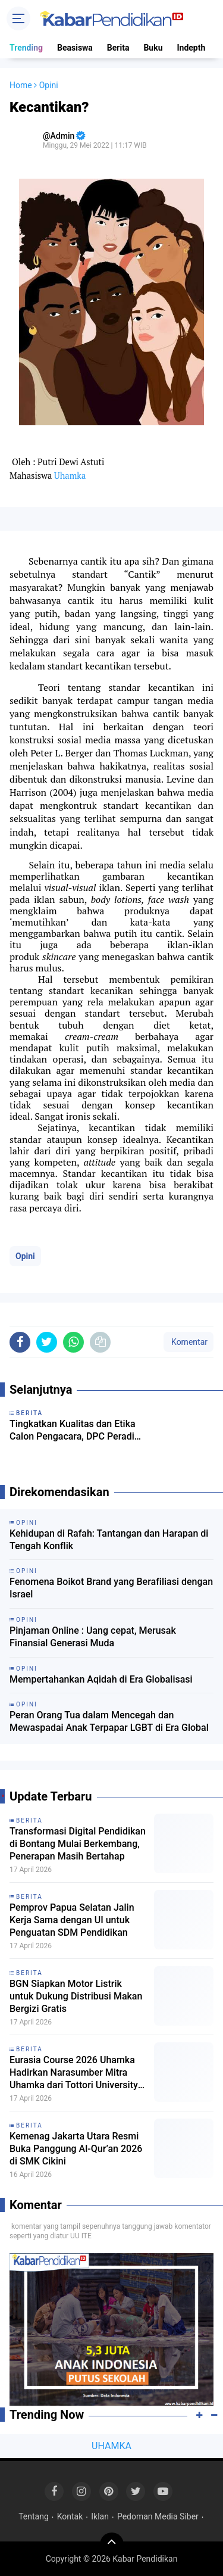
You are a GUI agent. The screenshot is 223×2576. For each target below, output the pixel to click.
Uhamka (70, 475)
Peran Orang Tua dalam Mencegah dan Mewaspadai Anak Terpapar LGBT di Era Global (109, 1721)
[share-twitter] (46, 1342)
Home (21, 85)
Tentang (33, 2516)
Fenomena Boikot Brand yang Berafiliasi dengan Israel (111, 1588)
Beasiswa (75, 47)
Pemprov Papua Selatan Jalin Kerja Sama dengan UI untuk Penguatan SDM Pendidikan (72, 1920)
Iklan (100, 2516)
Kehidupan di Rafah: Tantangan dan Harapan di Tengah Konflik (109, 1540)
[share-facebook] (20, 1342)
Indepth (191, 47)
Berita (118, 47)
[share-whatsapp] (73, 1342)
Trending (26, 47)
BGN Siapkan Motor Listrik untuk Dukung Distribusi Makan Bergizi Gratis (76, 1996)
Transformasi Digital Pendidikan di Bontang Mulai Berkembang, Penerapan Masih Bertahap (78, 1844)
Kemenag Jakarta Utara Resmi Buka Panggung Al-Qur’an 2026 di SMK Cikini (76, 2148)
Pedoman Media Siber (158, 2516)
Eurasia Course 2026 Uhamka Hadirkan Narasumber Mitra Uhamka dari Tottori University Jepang (74, 2072)
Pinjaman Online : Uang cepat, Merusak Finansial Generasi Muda (93, 1637)
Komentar (188, 1342)
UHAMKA (111, 2446)
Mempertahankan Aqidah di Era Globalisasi (101, 1679)
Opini (25, 1256)
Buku (152, 47)
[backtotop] (112, 2544)
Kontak (70, 2516)
